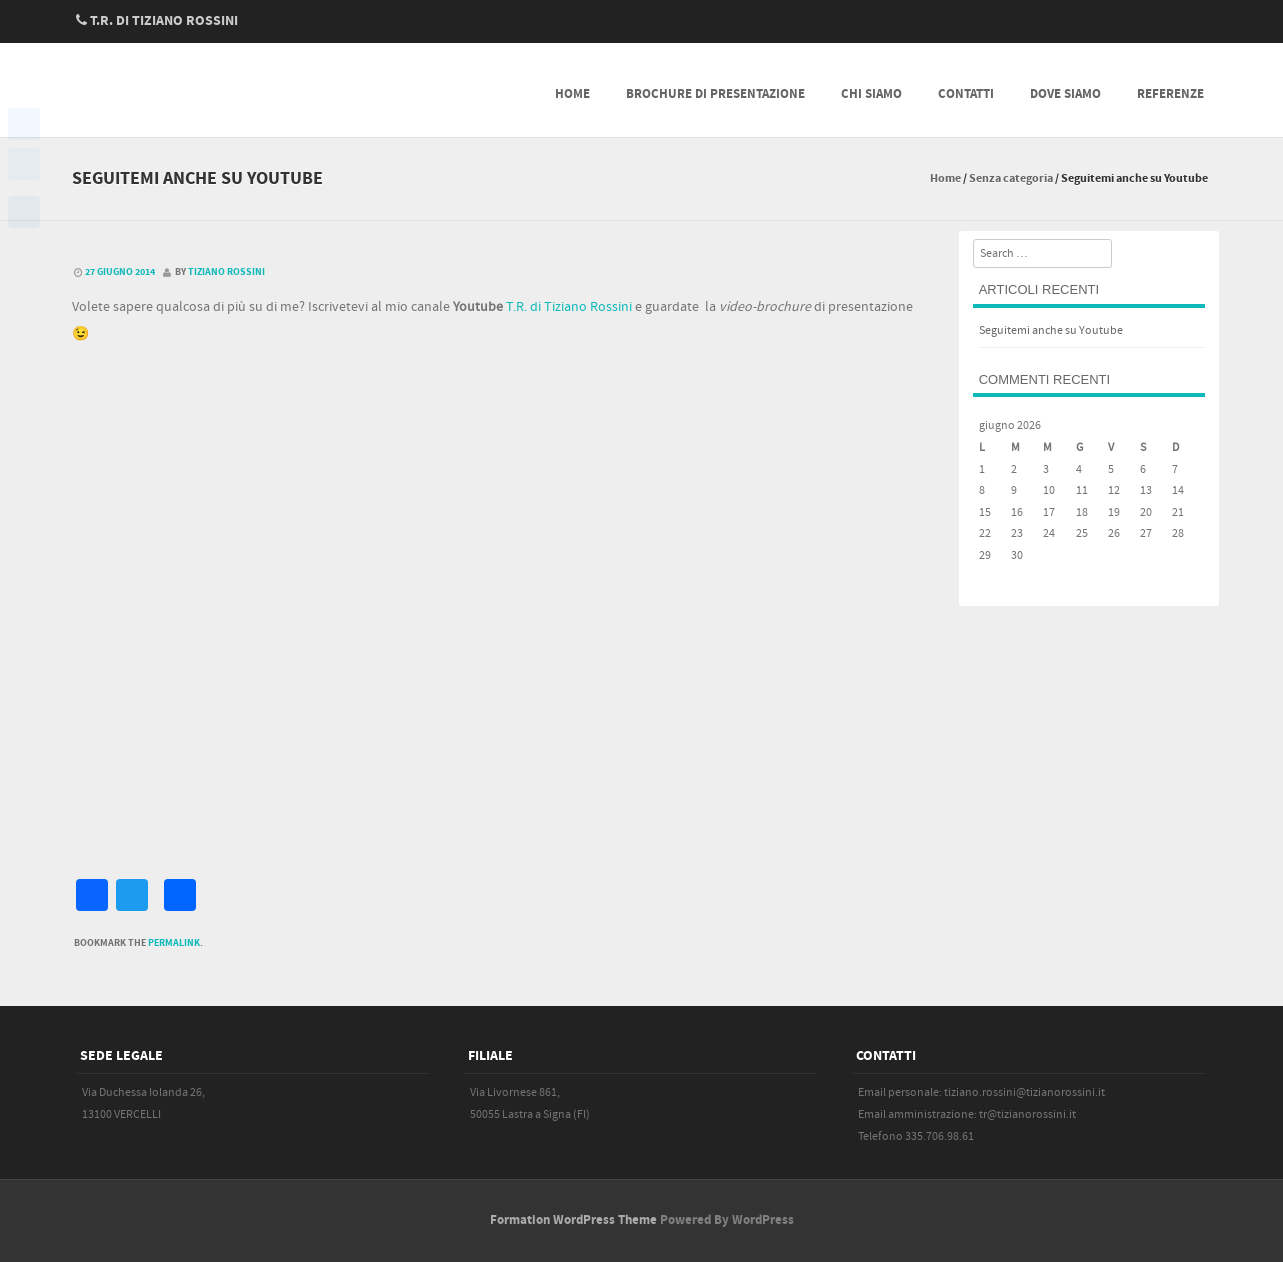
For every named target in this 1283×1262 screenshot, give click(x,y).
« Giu (991, 577)
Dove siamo (1065, 94)
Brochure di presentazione (715, 94)
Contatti (966, 94)
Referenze (1170, 94)
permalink (174, 943)
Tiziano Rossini (226, 272)
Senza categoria (1011, 178)
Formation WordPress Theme (573, 1220)
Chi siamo (871, 94)
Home (572, 94)
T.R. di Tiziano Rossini (569, 307)
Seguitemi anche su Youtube (1051, 330)
